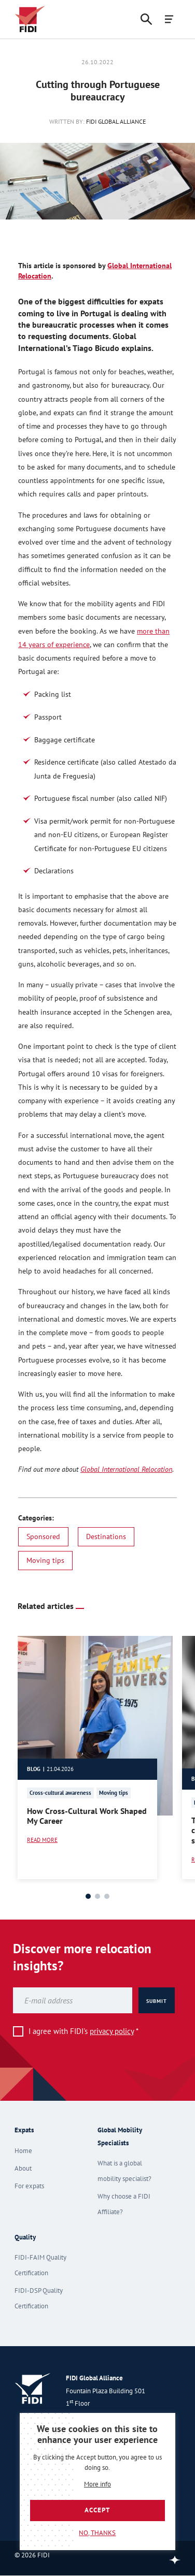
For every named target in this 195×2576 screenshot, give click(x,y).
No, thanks (97, 2532)
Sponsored (43, 1536)
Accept (97, 2510)
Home (23, 2150)
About (23, 2168)
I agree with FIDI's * (83, 2031)
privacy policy (112, 2031)
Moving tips (45, 1560)
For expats (29, 2186)
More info (97, 2485)
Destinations (106, 1536)
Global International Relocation (126, 1469)
